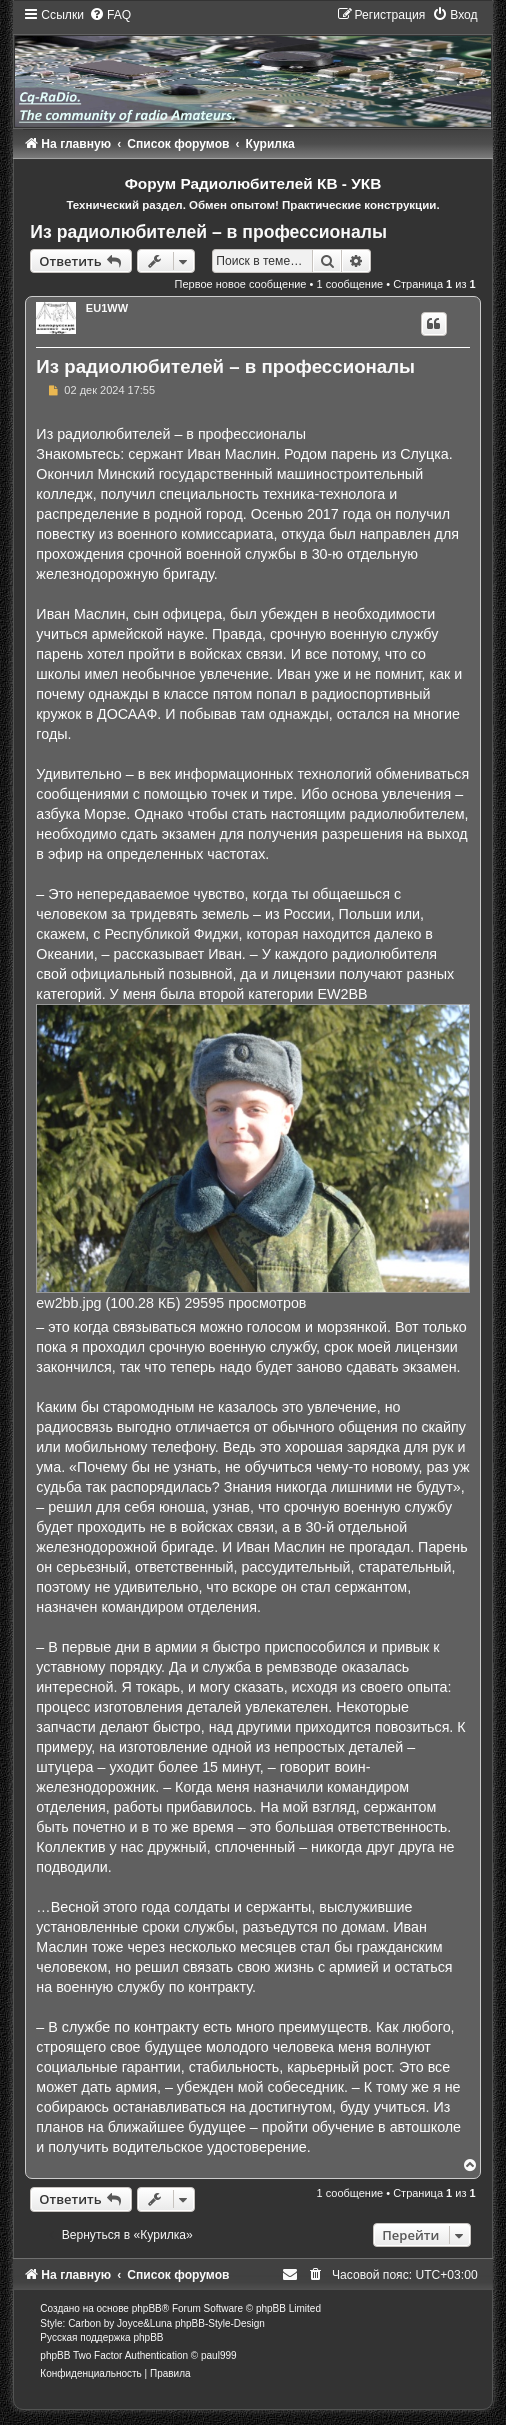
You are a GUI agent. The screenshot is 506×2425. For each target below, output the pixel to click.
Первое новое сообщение (241, 284)
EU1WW (107, 308)
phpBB (147, 2308)
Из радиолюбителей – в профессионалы (208, 232)
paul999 (219, 2355)
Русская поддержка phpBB (101, 2337)
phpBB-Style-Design (220, 2323)
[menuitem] (110, 15)
